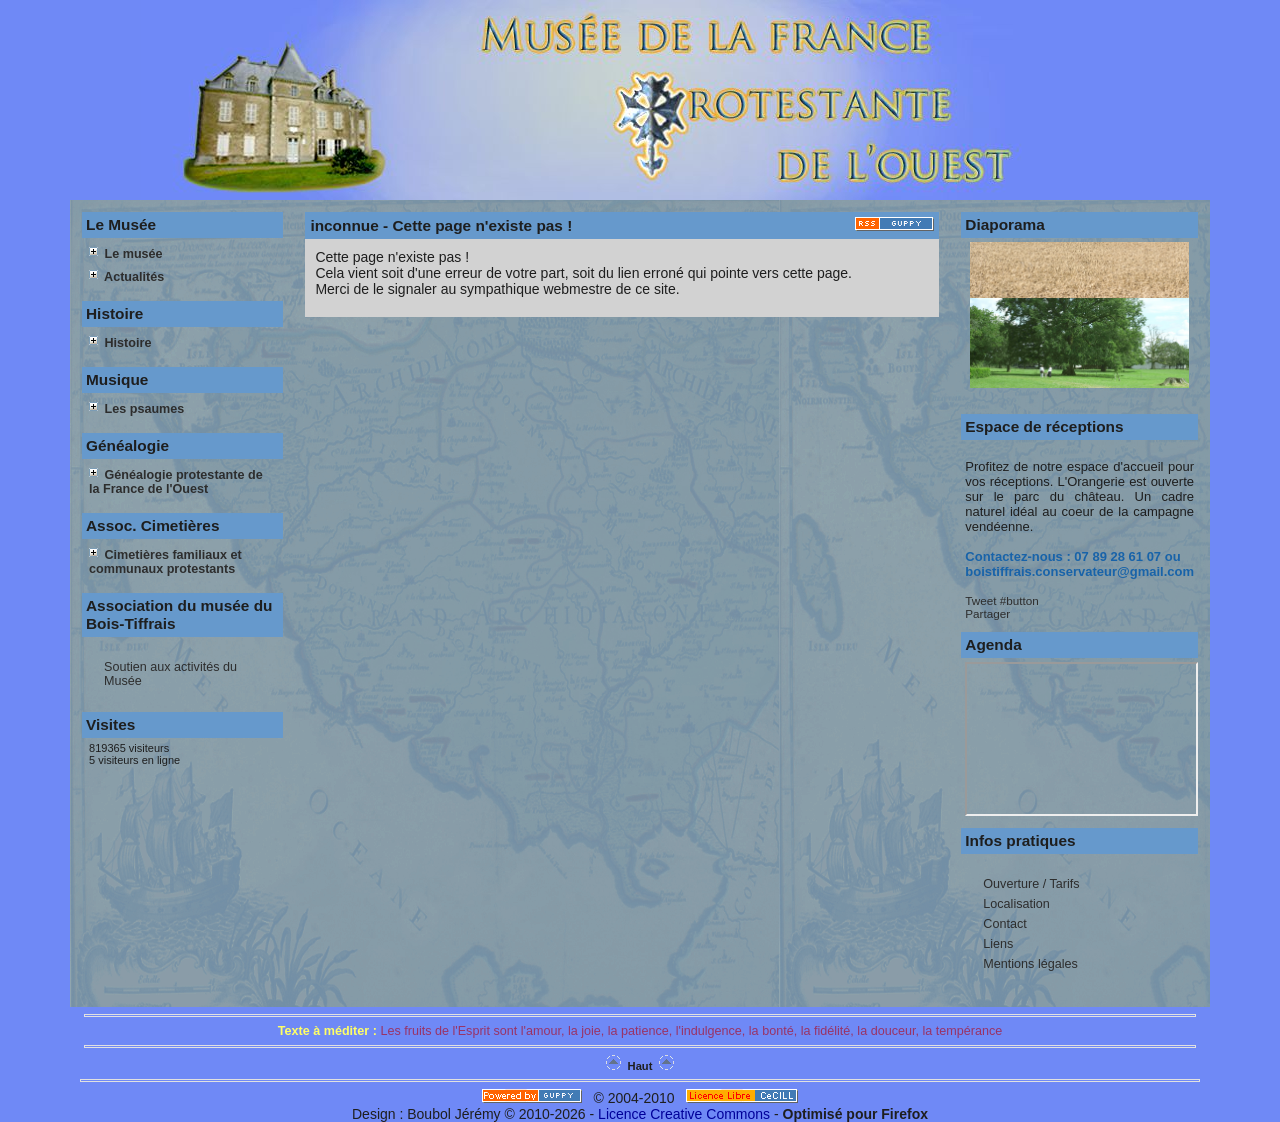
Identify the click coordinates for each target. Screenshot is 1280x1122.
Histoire (120, 343)
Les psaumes (136, 409)
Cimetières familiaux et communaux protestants (165, 562)
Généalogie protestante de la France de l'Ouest (176, 482)
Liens (998, 944)
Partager (987, 613)
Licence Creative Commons (684, 1114)
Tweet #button (1001, 600)
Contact (1004, 924)
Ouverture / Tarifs (1031, 884)
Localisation (1016, 904)
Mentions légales (1030, 964)
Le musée (126, 254)
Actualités (126, 277)
